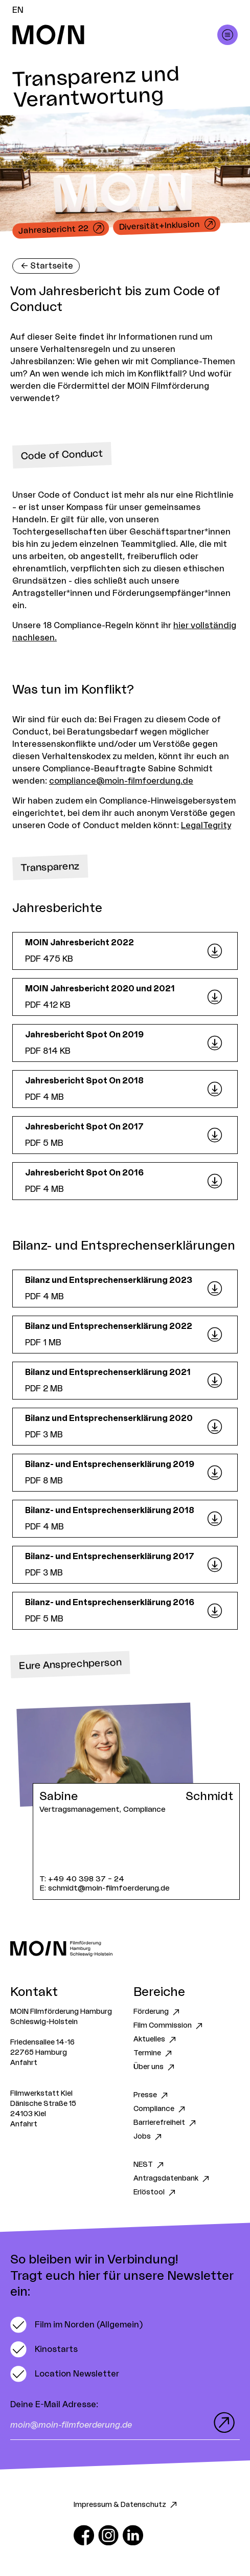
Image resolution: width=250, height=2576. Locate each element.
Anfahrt (23, 2063)
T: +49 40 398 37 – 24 (81, 1879)
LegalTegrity (206, 825)
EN (18, 10)
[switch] (76, 2325)
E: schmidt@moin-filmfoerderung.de (104, 1888)
